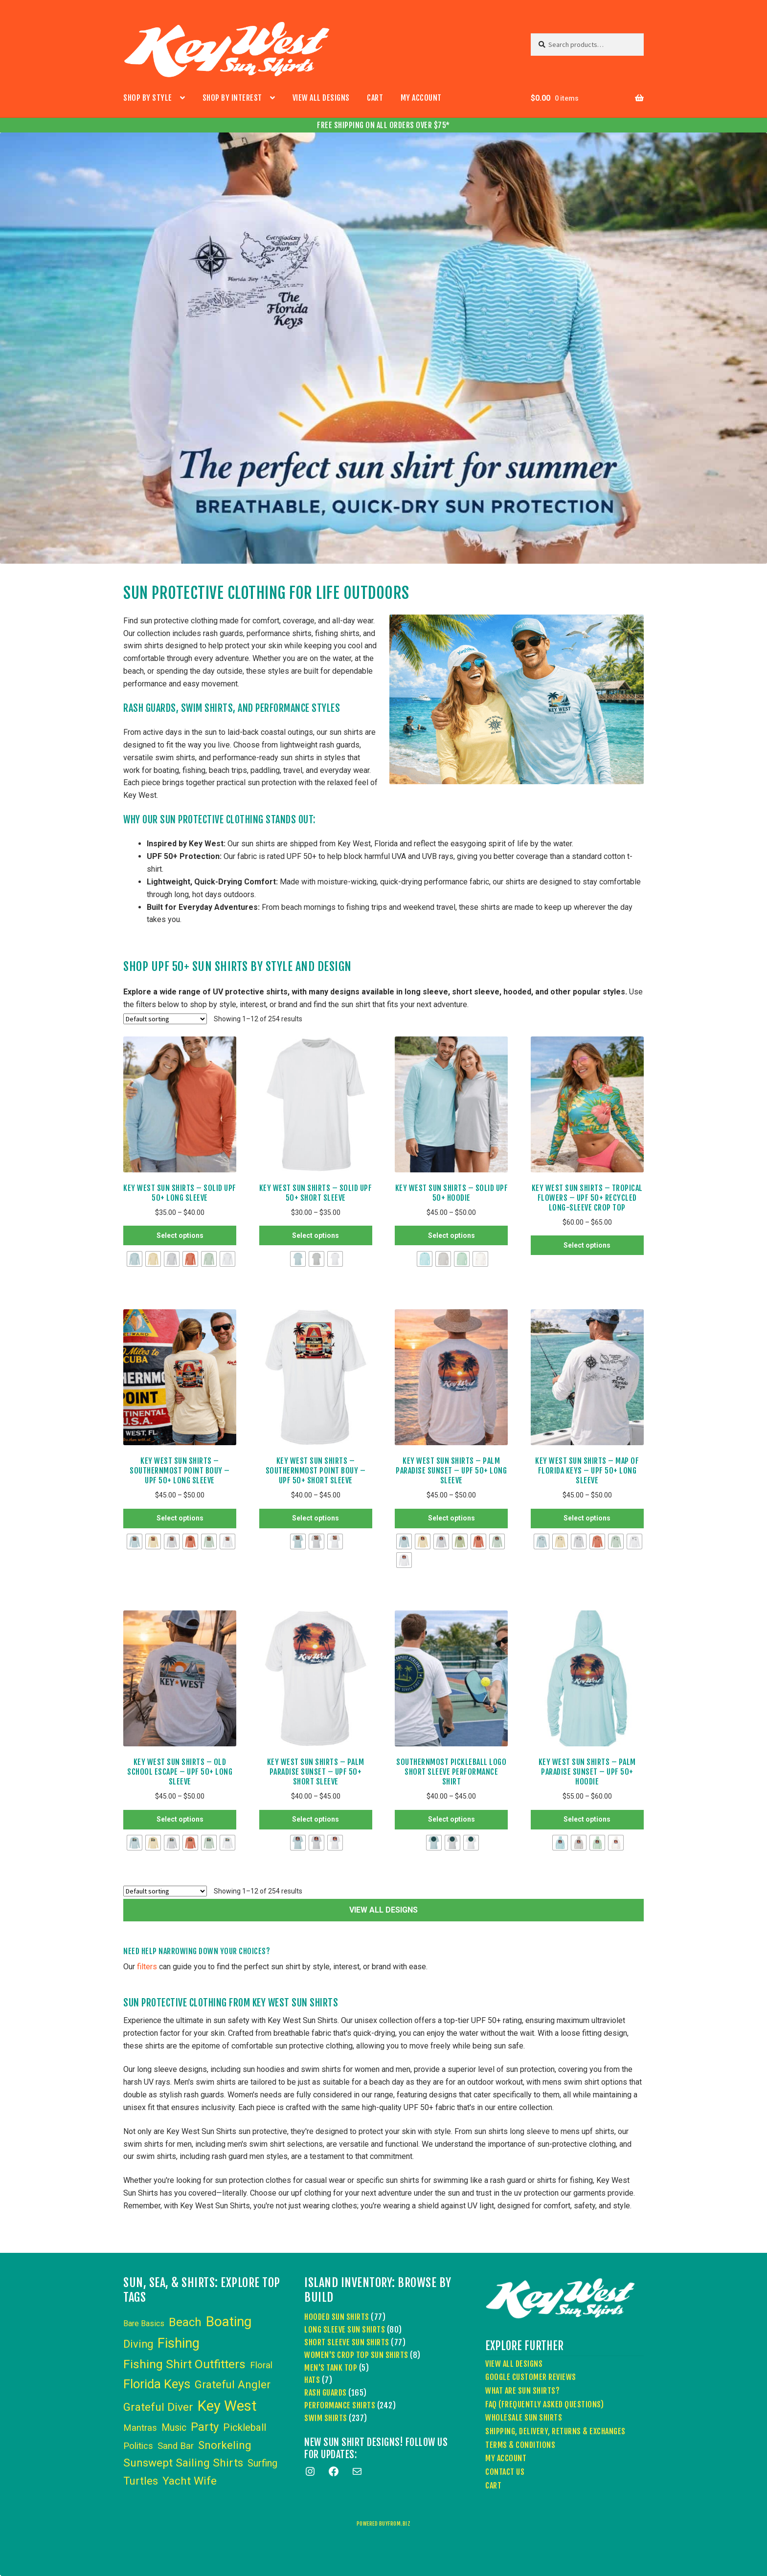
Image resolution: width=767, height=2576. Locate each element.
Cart (375, 98)
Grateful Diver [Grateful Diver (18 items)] (158, 2407)
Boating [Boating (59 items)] (228, 2321)
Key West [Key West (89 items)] (227, 2406)
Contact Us (504, 2472)
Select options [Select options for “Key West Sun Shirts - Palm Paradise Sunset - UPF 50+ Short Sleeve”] (315, 1819)
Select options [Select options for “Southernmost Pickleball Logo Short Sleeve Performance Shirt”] (451, 1819)
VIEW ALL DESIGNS (383, 1910)
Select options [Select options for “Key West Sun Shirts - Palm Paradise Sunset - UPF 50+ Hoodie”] (587, 1819)
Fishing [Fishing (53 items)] (179, 2343)
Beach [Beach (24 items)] (185, 2322)
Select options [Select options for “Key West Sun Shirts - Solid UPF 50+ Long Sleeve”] (180, 1235)
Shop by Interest (232, 98)
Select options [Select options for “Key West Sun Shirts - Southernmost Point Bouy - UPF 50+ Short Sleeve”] (315, 1518)
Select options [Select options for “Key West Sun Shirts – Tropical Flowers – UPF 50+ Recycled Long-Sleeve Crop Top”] (587, 1245)
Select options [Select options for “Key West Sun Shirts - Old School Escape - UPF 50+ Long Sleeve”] (180, 1819)
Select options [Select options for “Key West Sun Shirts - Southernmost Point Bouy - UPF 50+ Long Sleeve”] (180, 1518)
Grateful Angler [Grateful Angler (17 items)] (233, 2384)
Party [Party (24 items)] (205, 2427)
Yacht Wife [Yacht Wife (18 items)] (189, 2481)
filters (147, 1966)
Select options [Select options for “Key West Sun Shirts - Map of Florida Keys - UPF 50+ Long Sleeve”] (587, 1518)
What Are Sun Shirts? (522, 2391)
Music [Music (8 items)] (173, 2427)
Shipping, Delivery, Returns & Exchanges (555, 2431)
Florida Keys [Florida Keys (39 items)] (156, 2384)
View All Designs (321, 98)
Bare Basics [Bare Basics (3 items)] (143, 2323)
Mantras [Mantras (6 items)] (140, 2427)
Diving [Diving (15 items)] (138, 2344)
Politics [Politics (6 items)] (138, 2446)
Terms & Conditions (520, 2445)
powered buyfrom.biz (384, 2523)
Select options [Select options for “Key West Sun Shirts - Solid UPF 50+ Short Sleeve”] (315, 1235)
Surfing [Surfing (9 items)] (262, 2463)
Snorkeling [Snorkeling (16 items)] (224, 2445)
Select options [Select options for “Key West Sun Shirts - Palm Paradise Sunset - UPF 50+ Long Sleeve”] (451, 1518)
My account (421, 98)
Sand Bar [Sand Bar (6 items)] (176, 2446)
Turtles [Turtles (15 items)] (140, 2481)
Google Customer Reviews (530, 2377)
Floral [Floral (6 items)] (261, 2365)
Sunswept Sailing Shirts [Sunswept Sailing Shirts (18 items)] (183, 2462)
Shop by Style (147, 98)
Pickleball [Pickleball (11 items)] (244, 2427)
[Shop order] (165, 1018)
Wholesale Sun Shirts (523, 2417)
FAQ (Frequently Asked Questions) (544, 2404)
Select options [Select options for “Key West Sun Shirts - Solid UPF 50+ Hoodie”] (451, 1235)
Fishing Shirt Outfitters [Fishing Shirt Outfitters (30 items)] (184, 2364)
